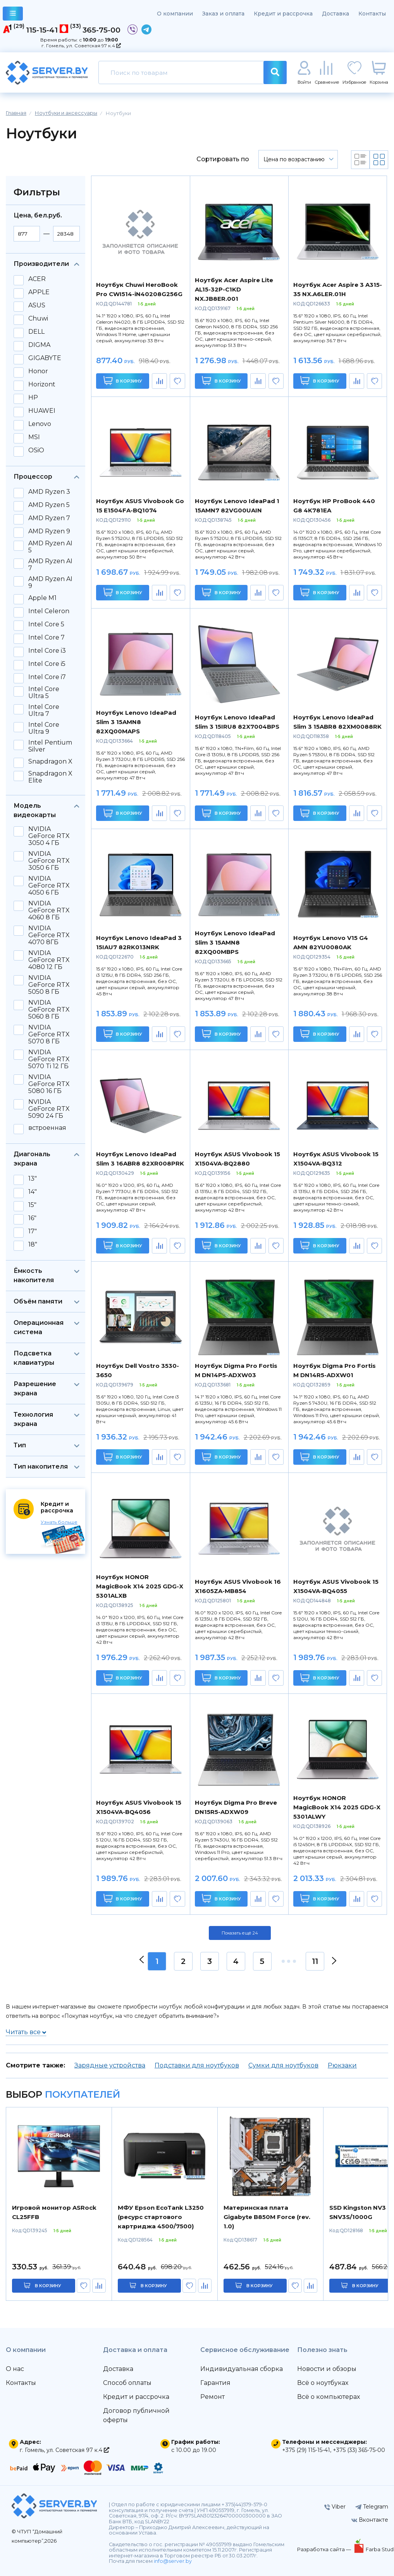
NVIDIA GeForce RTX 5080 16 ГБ (49, 1084)
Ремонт (212, 2396)
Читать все (26, 2032)
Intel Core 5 (46, 624)
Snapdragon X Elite (50, 777)
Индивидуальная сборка (241, 2369)
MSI (34, 437)
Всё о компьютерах (328, 2396)
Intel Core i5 (46, 663)
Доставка (335, 13)
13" (32, 1178)
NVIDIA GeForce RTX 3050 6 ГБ (49, 860)
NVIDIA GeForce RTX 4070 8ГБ (49, 935)
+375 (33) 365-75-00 (359, 2450)
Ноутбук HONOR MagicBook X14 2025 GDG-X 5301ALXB (139, 1586)
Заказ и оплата (223, 13)
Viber (335, 2506)
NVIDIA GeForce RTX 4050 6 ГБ (49, 885)
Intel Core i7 (47, 677)
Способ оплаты (127, 2382)
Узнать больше (59, 1522)
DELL (36, 331)
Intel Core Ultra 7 (43, 710)
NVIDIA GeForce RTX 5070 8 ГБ (49, 1034)
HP (33, 397)
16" (32, 1218)
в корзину (48, 2285)
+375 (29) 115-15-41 (306, 2450)
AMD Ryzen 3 (49, 491)
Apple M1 (42, 598)
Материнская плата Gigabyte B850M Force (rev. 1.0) (267, 2217)
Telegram (371, 2506)
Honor (38, 371)
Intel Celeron (48, 611)
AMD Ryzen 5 (49, 505)
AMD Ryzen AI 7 (50, 565)
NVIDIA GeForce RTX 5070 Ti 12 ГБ (49, 1059)
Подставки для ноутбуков (197, 2065)
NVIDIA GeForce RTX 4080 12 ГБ (49, 960)
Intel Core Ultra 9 (43, 728)
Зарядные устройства (109, 2065)
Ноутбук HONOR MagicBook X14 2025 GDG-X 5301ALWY (336, 1807)
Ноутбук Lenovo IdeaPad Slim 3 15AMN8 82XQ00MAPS (136, 722)
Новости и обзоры (326, 2369)
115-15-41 (42, 29)
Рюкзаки (342, 2065)
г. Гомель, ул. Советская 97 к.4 (81, 45)
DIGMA (39, 344)
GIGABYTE (44, 358)
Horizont (41, 384)
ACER (37, 279)
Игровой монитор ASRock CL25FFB (54, 2212)
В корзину (122, 380)
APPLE (39, 292)
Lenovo (39, 424)
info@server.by (173, 2561)
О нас (15, 2369)
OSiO (36, 450)
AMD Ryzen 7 (49, 518)
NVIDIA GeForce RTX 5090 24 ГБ (49, 1108)
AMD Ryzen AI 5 (50, 547)
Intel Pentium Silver (50, 746)
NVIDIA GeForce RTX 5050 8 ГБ (49, 984)
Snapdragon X (50, 761)
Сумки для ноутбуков (283, 2065)
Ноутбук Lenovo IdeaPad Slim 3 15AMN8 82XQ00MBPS (235, 942)
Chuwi (38, 318)
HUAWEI (41, 410)
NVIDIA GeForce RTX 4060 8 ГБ (49, 910)
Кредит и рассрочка (283, 13)
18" (32, 1244)
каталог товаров (13, 15)
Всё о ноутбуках (322, 2382)
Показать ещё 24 (240, 1933)
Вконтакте (369, 2519)
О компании (175, 13)
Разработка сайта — (324, 2549)
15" (32, 1205)
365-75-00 (101, 29)
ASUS (36, 305)
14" (32, 1191)
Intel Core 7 (46, 637)
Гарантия (215, 2382)
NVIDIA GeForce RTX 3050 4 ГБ (49, 836)
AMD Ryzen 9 (49, 531)
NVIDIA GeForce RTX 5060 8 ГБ (49, 1009)
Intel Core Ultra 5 (43, 693)
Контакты (372, 13)
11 (315, 1961)
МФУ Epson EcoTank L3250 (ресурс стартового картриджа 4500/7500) (161, 2217)
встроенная (47, 1127)
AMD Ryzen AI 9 (50, 583)
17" (32, 1231)
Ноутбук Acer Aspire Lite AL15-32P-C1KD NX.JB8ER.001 (234, 289)
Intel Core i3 (47, 650)
